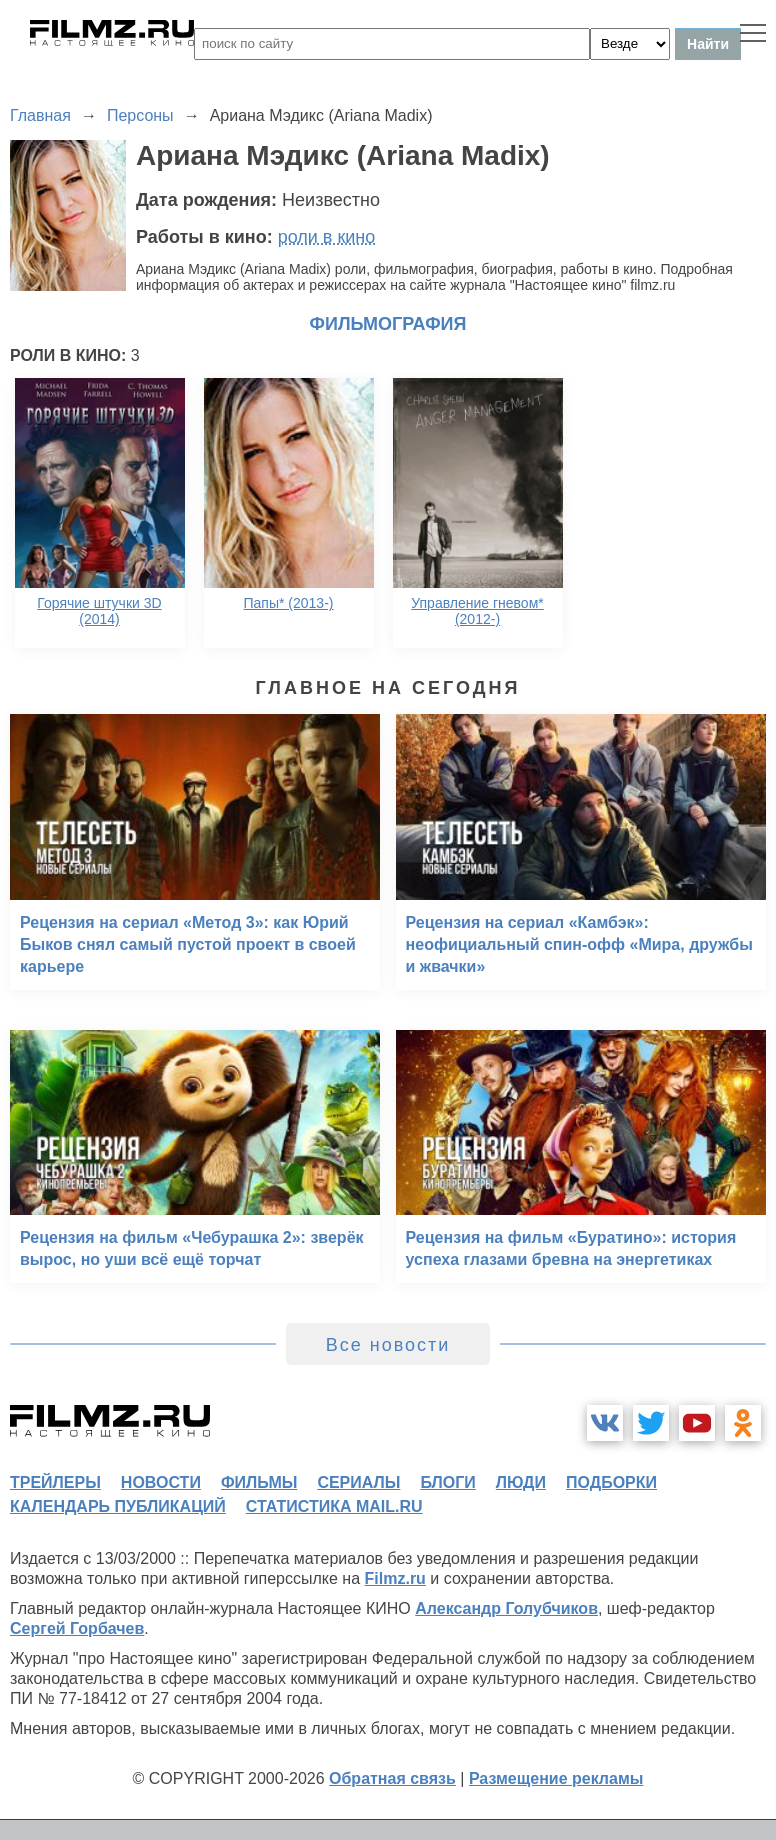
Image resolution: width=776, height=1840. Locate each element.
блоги (447, 1482)
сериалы (358, 1482)
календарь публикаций (118, 1506)
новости (161, 1482)
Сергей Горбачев (77, 1628)
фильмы (259, 1482)
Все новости (388, 1345)
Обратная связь (392, 1778)
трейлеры (55, 1482)
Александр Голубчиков (506, 1608)
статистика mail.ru (334, 1506)
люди (521, 1482)
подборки (611, 1482)
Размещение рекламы (556, 1778)
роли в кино (327, 237)
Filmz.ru (395, 1578)
